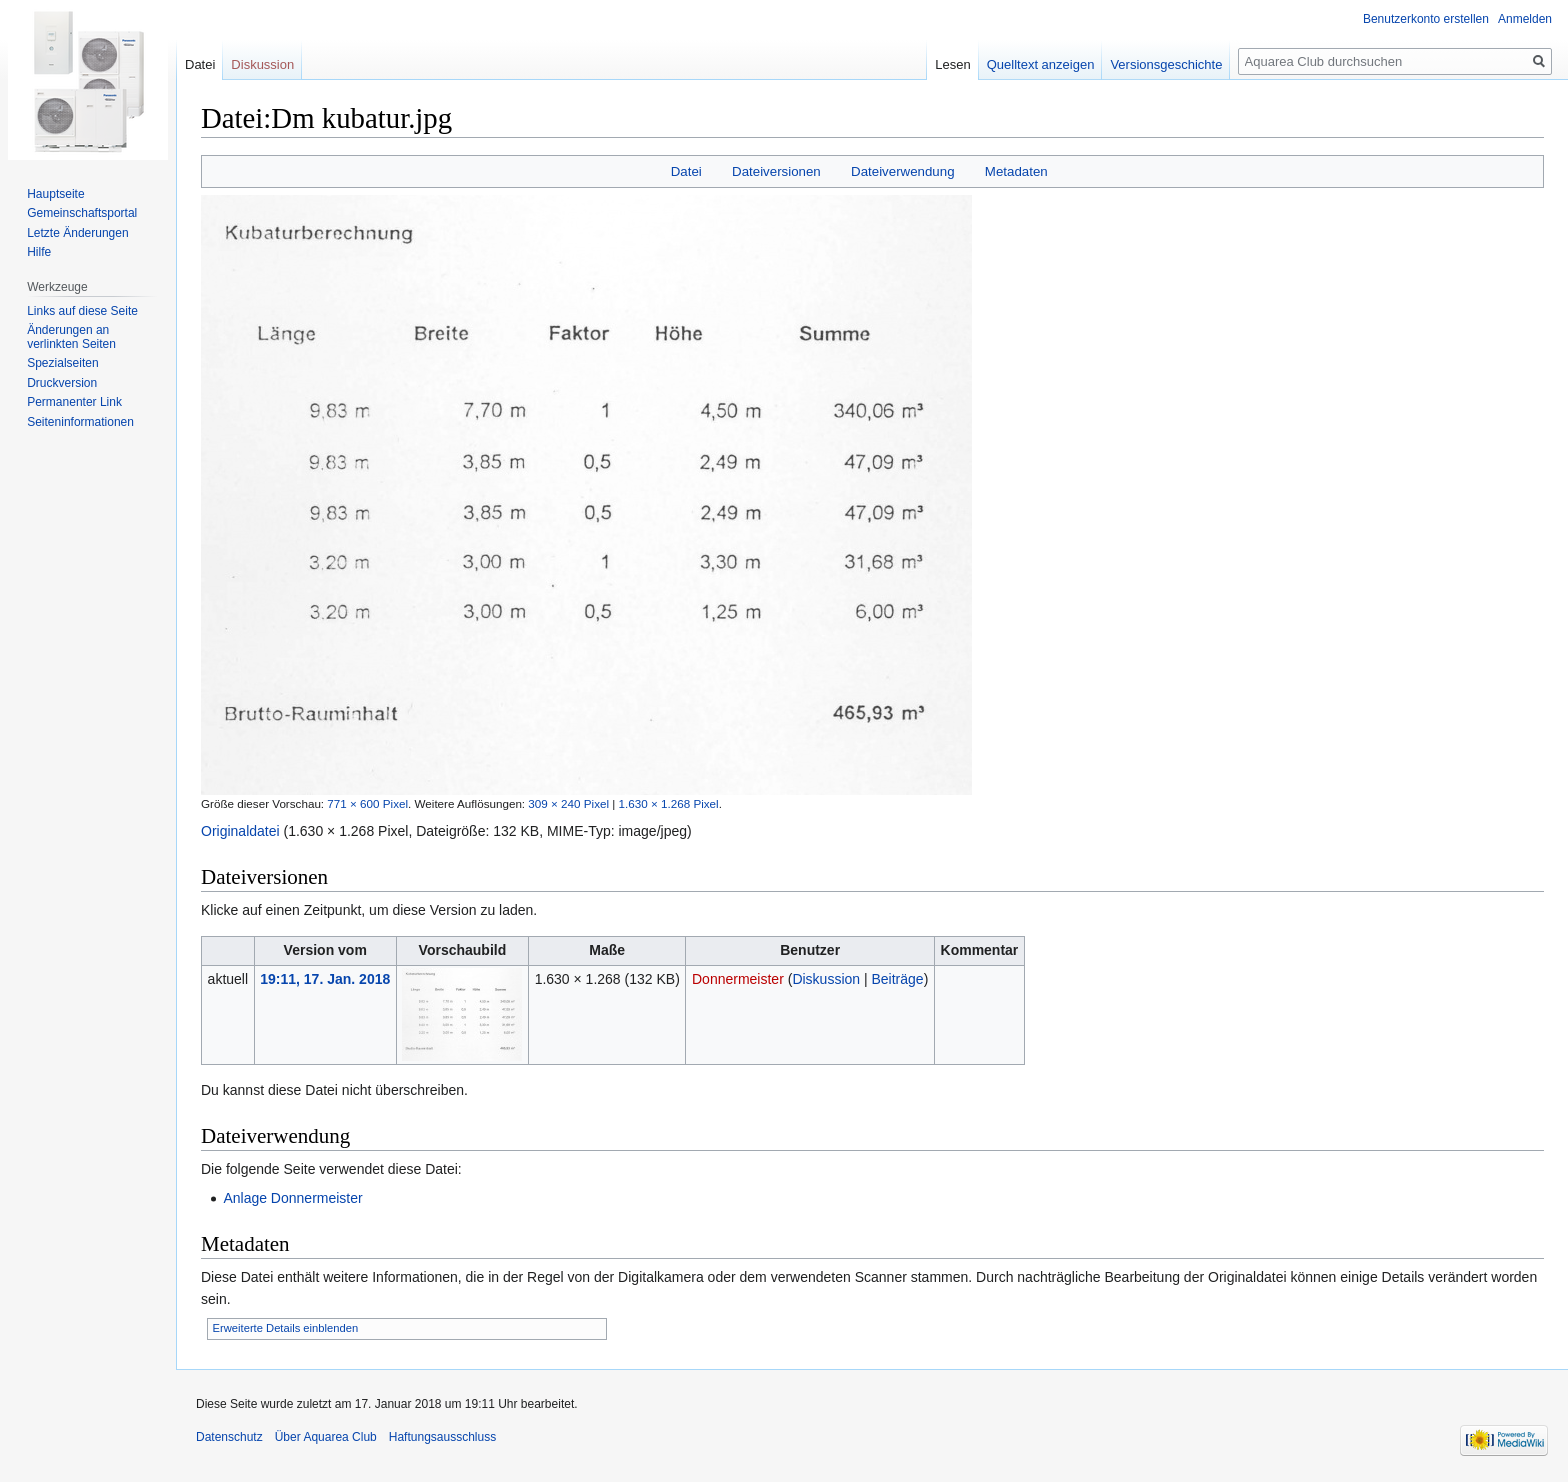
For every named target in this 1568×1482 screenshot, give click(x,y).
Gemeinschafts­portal (82, 213)
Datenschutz (229, 1437)
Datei (686, 171)
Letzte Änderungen (77, 233)
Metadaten (1016, 171)
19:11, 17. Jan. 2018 (325, 979)
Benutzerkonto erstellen (1426, 19)
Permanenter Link (74, 402)
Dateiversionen (776, 171)
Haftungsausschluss (442, 1437)
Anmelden (1525, 19)
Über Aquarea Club (326, 1437)
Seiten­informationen (80, 422)
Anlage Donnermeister (292, 1198)
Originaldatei (240, 831)
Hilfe (39, 252)
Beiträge (898, 979)
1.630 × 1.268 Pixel (669, 803)
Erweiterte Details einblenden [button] (286, 1328)
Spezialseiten (62, 363)
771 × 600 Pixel (367, 803)
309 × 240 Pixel (568, 803)
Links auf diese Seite (82, 311)
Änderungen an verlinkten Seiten (71, 337)
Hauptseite (55, 194)
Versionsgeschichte (1166, 64)
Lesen (952, 64)
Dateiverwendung (903, 171)
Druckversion (62, 383)
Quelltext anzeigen (1041, 64)
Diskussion (826, 979)
